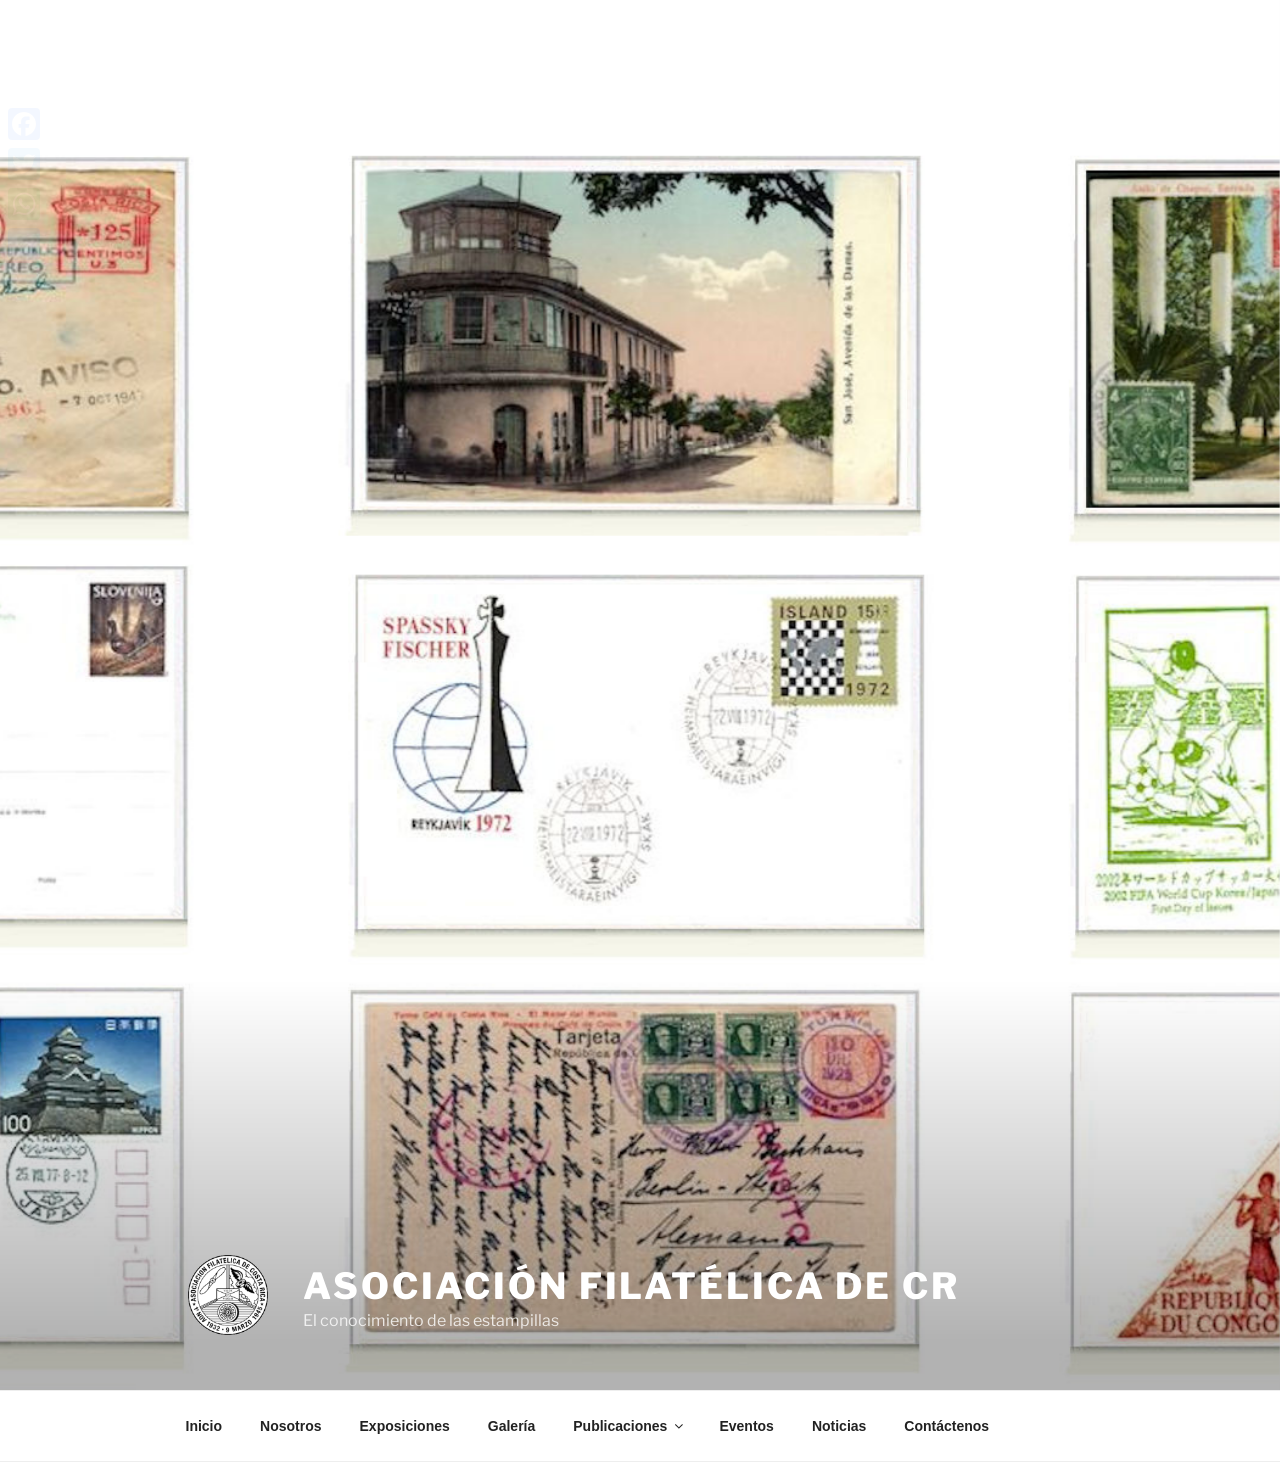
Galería (511, 1426)
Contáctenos (946, 1426)
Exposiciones (405, 1426)
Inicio (204, 1426)
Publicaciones (629, 1426)
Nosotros (290, 1426)
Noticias (839, 1426)
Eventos (746, 1426)
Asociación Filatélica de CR (631, 1286)
